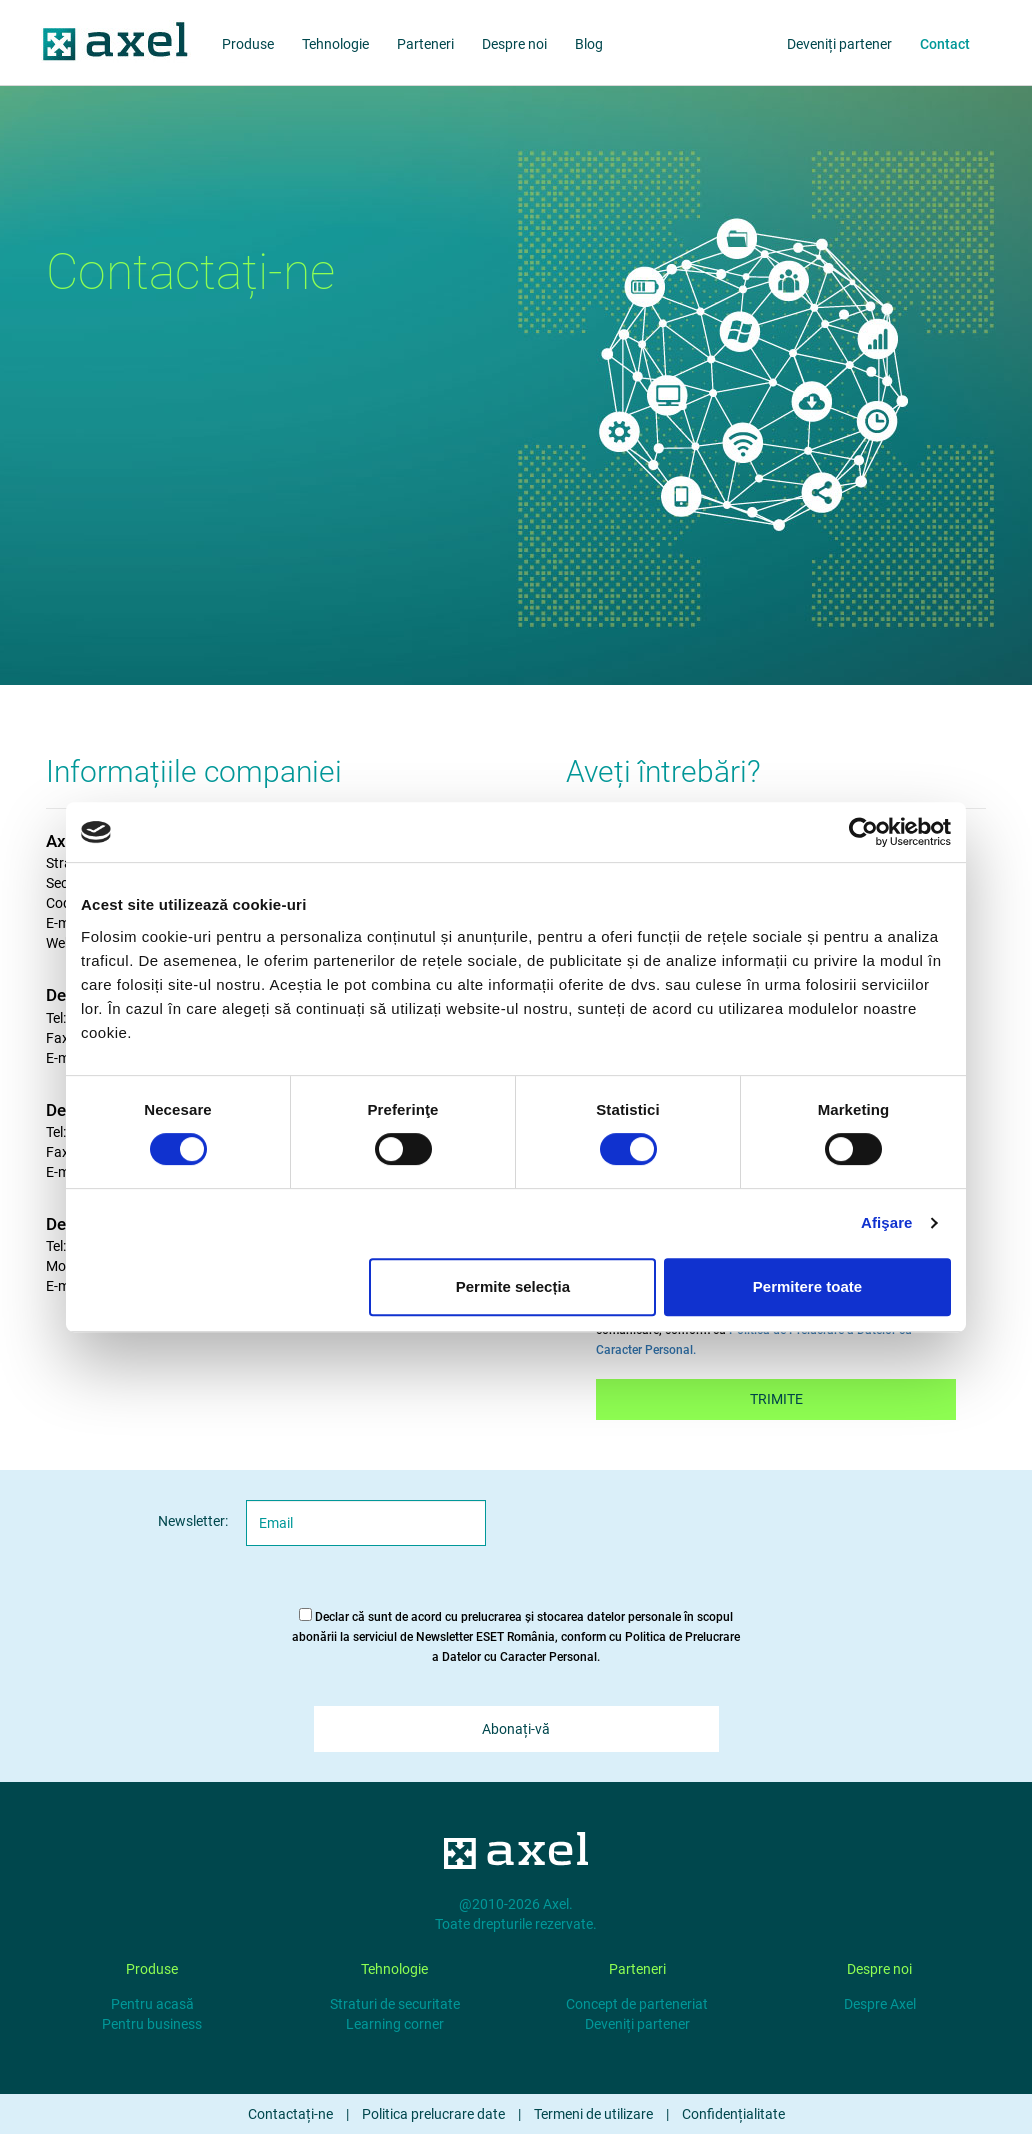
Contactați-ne (290, 2114)
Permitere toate (807, 1286)
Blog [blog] (589, 44)
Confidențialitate (733, 2114)
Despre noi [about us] (514, 44)
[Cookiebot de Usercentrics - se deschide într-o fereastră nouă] (863, 832)
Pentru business (152, 2024)
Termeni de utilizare (593, 2114)
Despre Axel (880, 2004)
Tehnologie (335, 44)
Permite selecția (513, 1286)
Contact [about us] (945, 44)
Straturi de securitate (395, 2004)
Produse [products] (248, 44)
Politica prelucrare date (433, 2114)
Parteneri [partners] (425, 44)
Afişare (887, 1222)
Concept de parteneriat (637, 2004)
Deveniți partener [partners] (839, 44)
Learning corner (395, 2024)
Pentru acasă (152, 2004)
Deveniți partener (637, 2024)
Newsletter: (193, 1521)
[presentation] (683, 1539)
